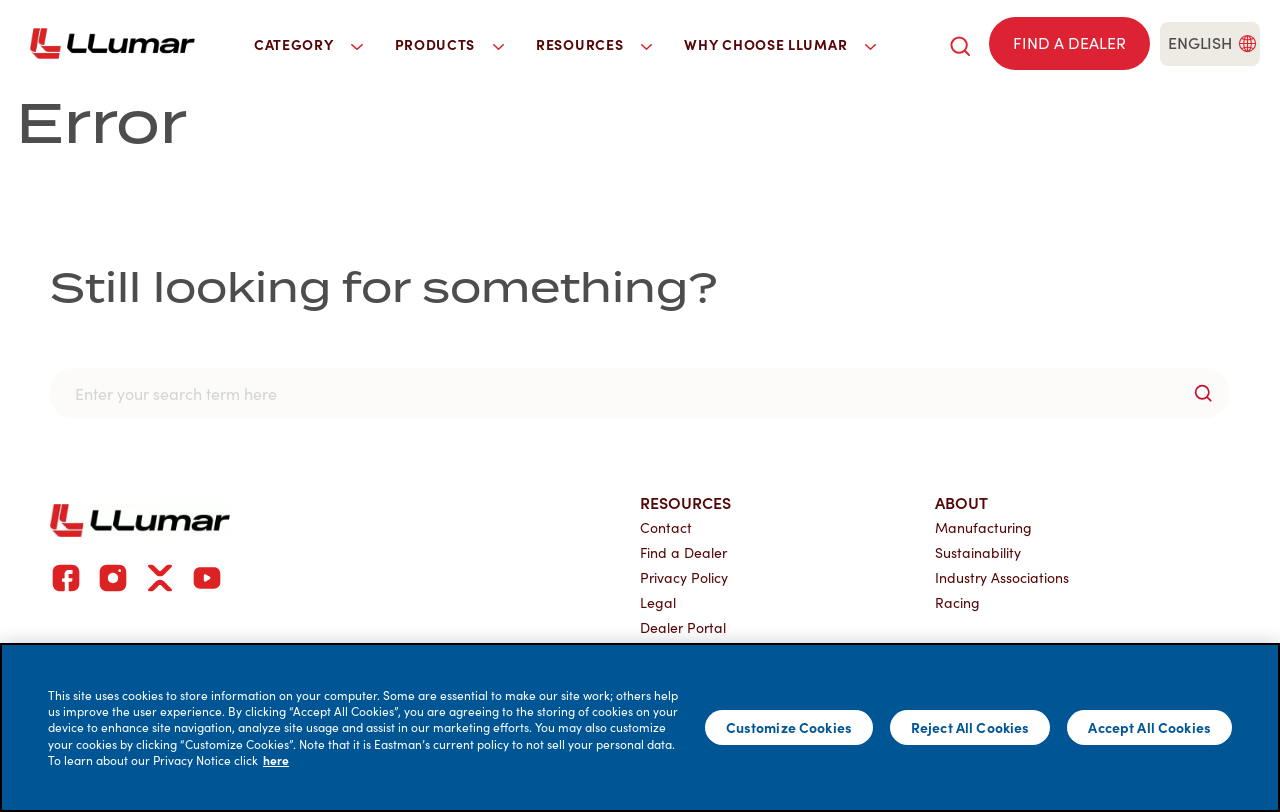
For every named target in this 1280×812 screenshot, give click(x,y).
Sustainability (978, 552)
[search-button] (1203, 393)
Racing (957, 602)
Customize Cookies (789, 727)
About (961, 502)
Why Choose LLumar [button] (780, 44)
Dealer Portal (683, 627)
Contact (666, 527)
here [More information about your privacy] (276, 760)
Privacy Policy (684, 577)
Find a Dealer (683, 552)
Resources (685, 502)
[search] (960, 43)
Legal (658, 602)
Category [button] (308, 44)
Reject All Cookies (970, 727)
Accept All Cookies (1149, 727)
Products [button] (450, 44)
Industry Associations (1002, 577)
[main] (640, 727)
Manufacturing (983, 527)
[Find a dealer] (1069, 43)
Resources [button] (594, 44)
